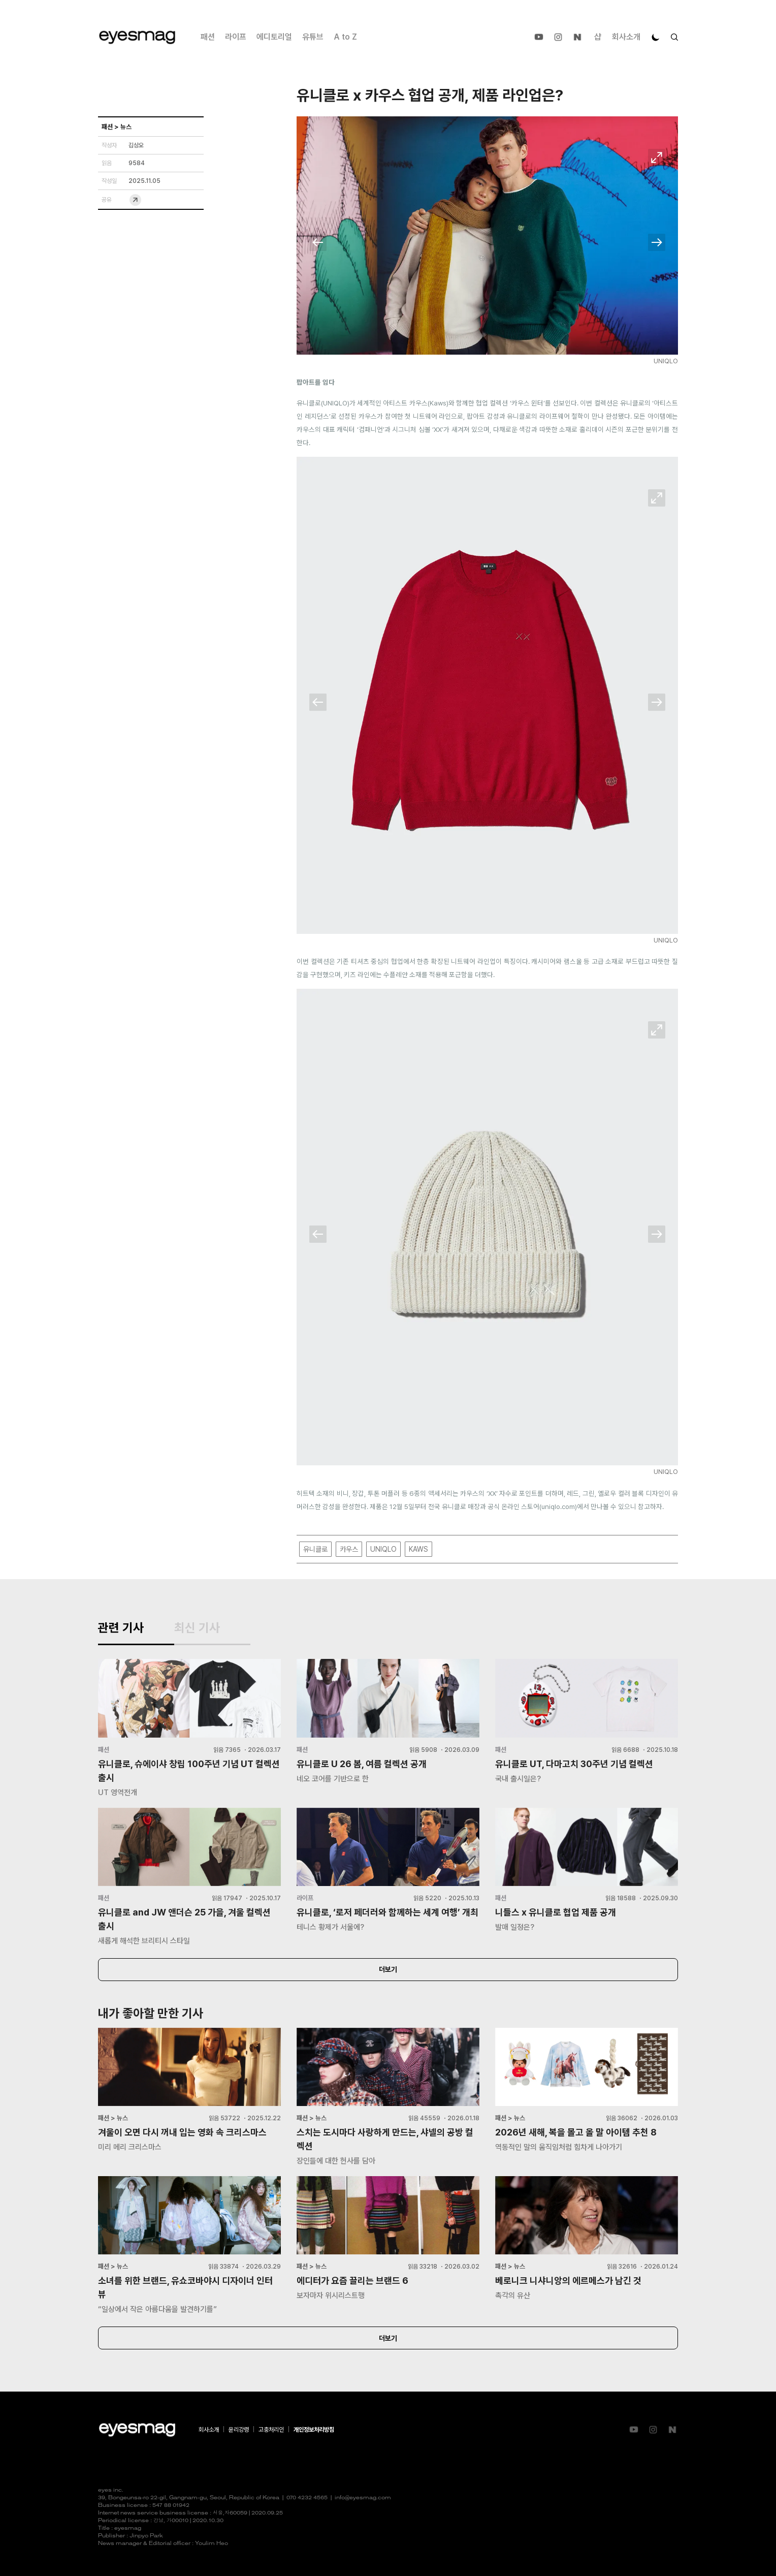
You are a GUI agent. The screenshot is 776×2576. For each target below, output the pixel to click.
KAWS (418, 1549)
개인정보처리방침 (314, 2429)
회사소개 (626, 37)
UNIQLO (383, 1549)
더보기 (388, 1969)
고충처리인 (271, 2429)
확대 (657, 157)
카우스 (349, 1549)
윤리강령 (239, 2429)
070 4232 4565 (307, 2498)
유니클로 (315, 1549)
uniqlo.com (558, 1506)
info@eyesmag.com (363, 2498)
